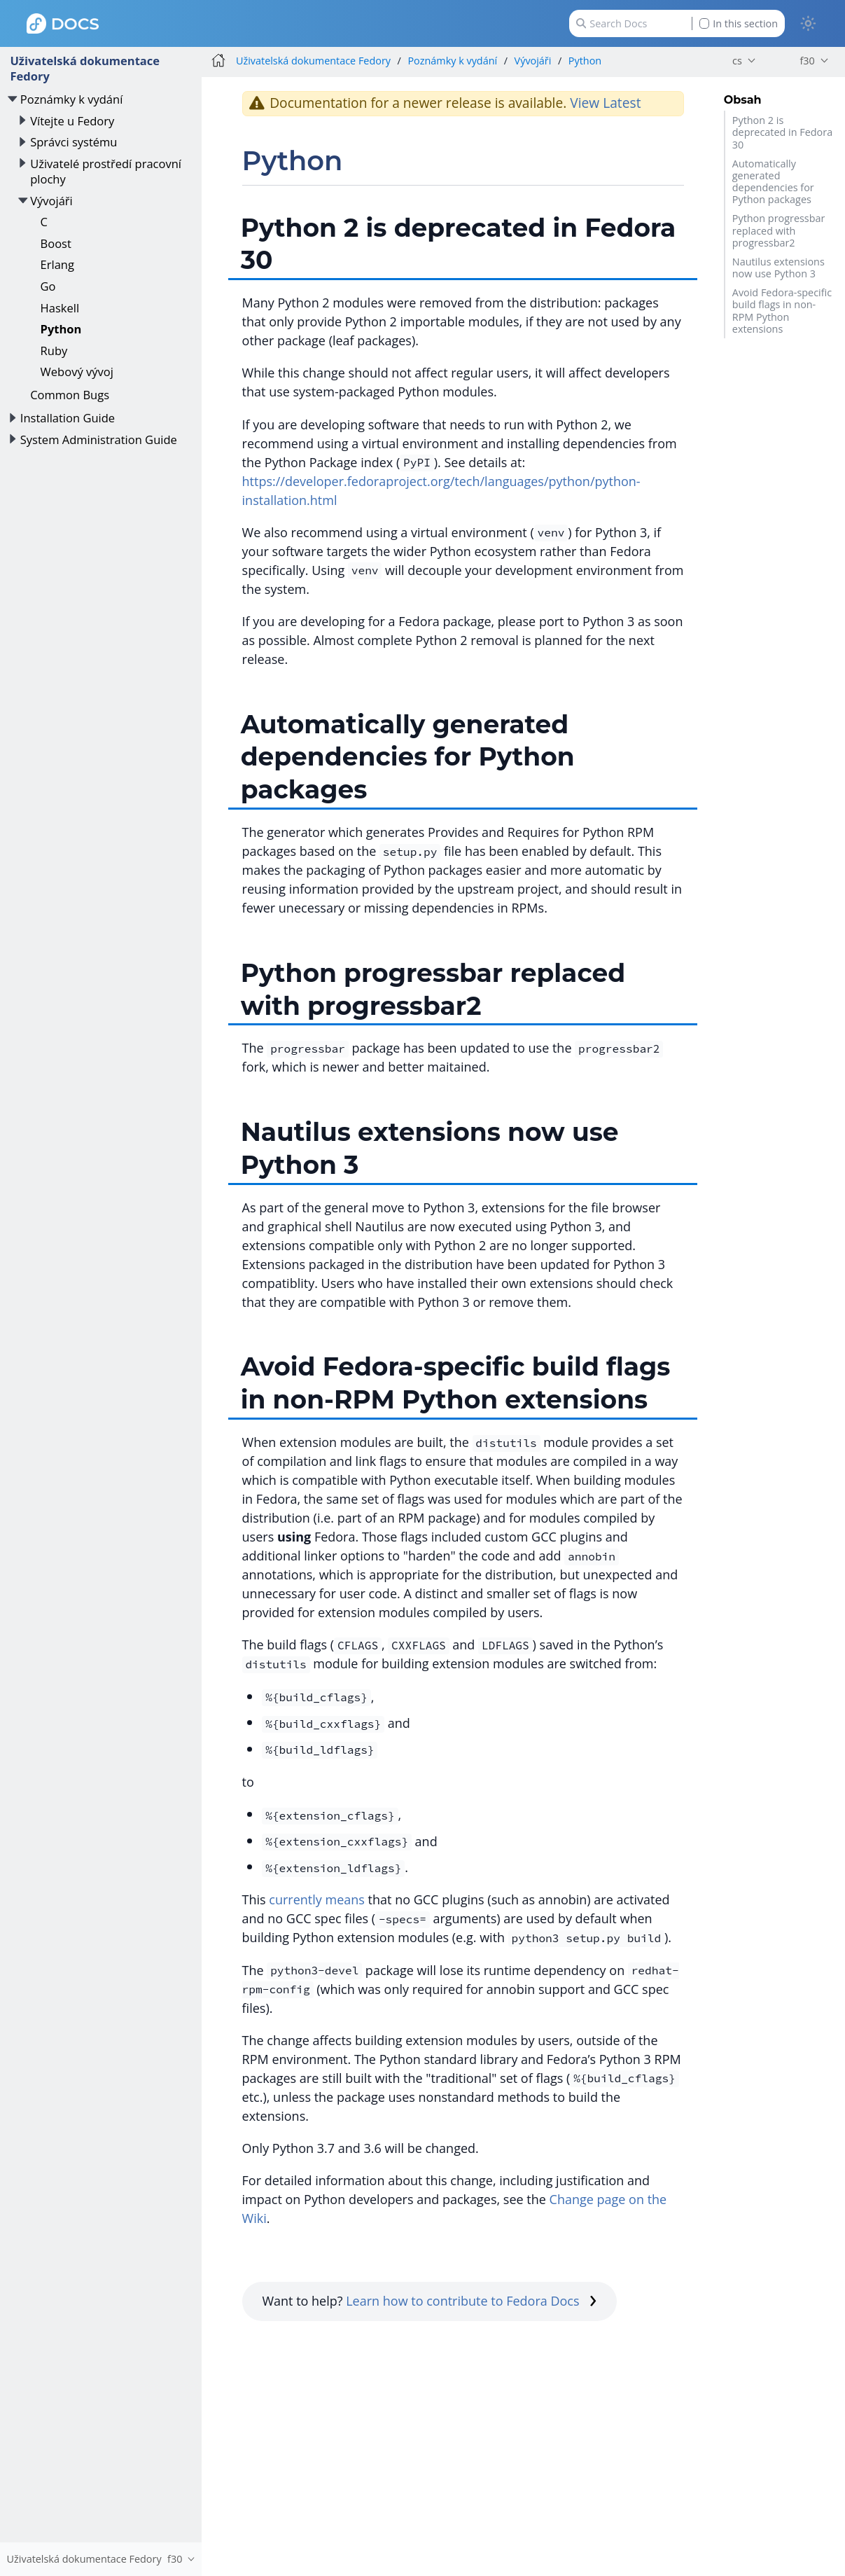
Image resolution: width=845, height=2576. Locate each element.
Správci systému (73, 142)
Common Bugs (69, 395)
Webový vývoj (77, 371)
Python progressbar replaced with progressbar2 (778, 230)
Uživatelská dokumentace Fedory (85, 68)
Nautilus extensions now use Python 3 (778, 267)
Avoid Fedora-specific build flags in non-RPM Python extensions (782, 310)
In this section (738, 23)
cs (737, 60)
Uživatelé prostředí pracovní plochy (105, 171)
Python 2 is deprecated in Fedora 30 (782, 132)
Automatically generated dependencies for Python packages (773, 182)
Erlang (57, 264)
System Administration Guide (98, 439)
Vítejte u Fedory (72, 121)
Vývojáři (51, 201)
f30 (806, 60)
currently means (317, 1899)
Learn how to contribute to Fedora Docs (471, 2300)
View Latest (605, 102)
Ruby (54, 350)
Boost (56, 243)
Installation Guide (67, 418)
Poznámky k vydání (71, 99)
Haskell (60, 308)
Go (48, 286)
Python (61, 329)
